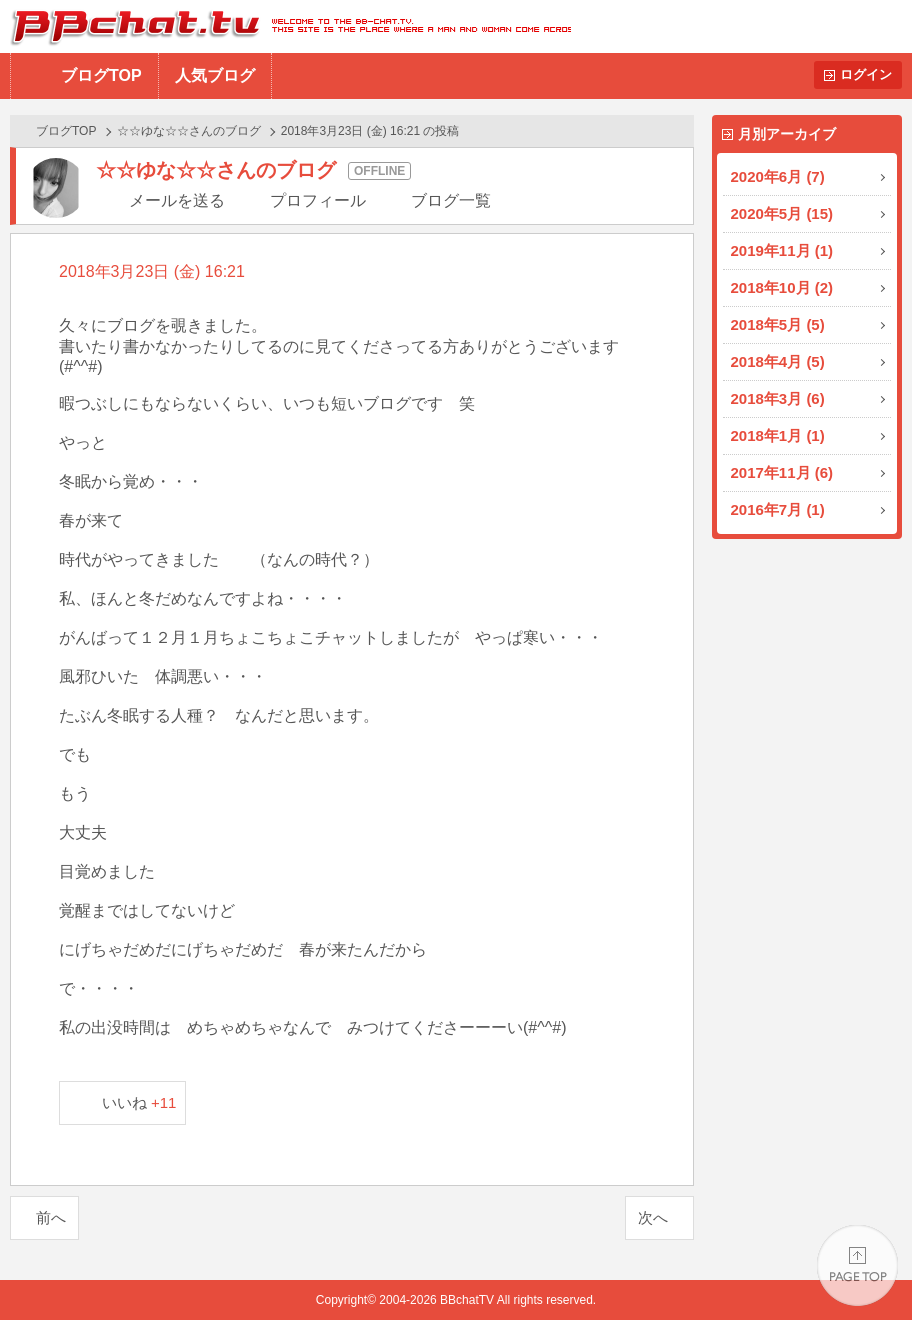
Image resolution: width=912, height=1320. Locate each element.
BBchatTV (285, 26)
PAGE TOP (857, 1265)
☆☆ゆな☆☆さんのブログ (189, 131)
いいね (139, 1102)
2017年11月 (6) (782, 472)
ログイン (866, 74)
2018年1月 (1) (778, 435)
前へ (51, 1217)
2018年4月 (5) (778, 361)
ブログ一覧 (451, 200)
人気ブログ (215, 75)
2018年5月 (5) (778, 324)
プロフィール (318, 200)
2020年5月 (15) (782, 213)
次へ (653, 1217)
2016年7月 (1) (778, 509)
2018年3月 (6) (778, 398)
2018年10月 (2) (782, 287)
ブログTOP (101, 75)
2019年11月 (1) (782, 250)
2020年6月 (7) (778, 176)
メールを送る (177, 200)
